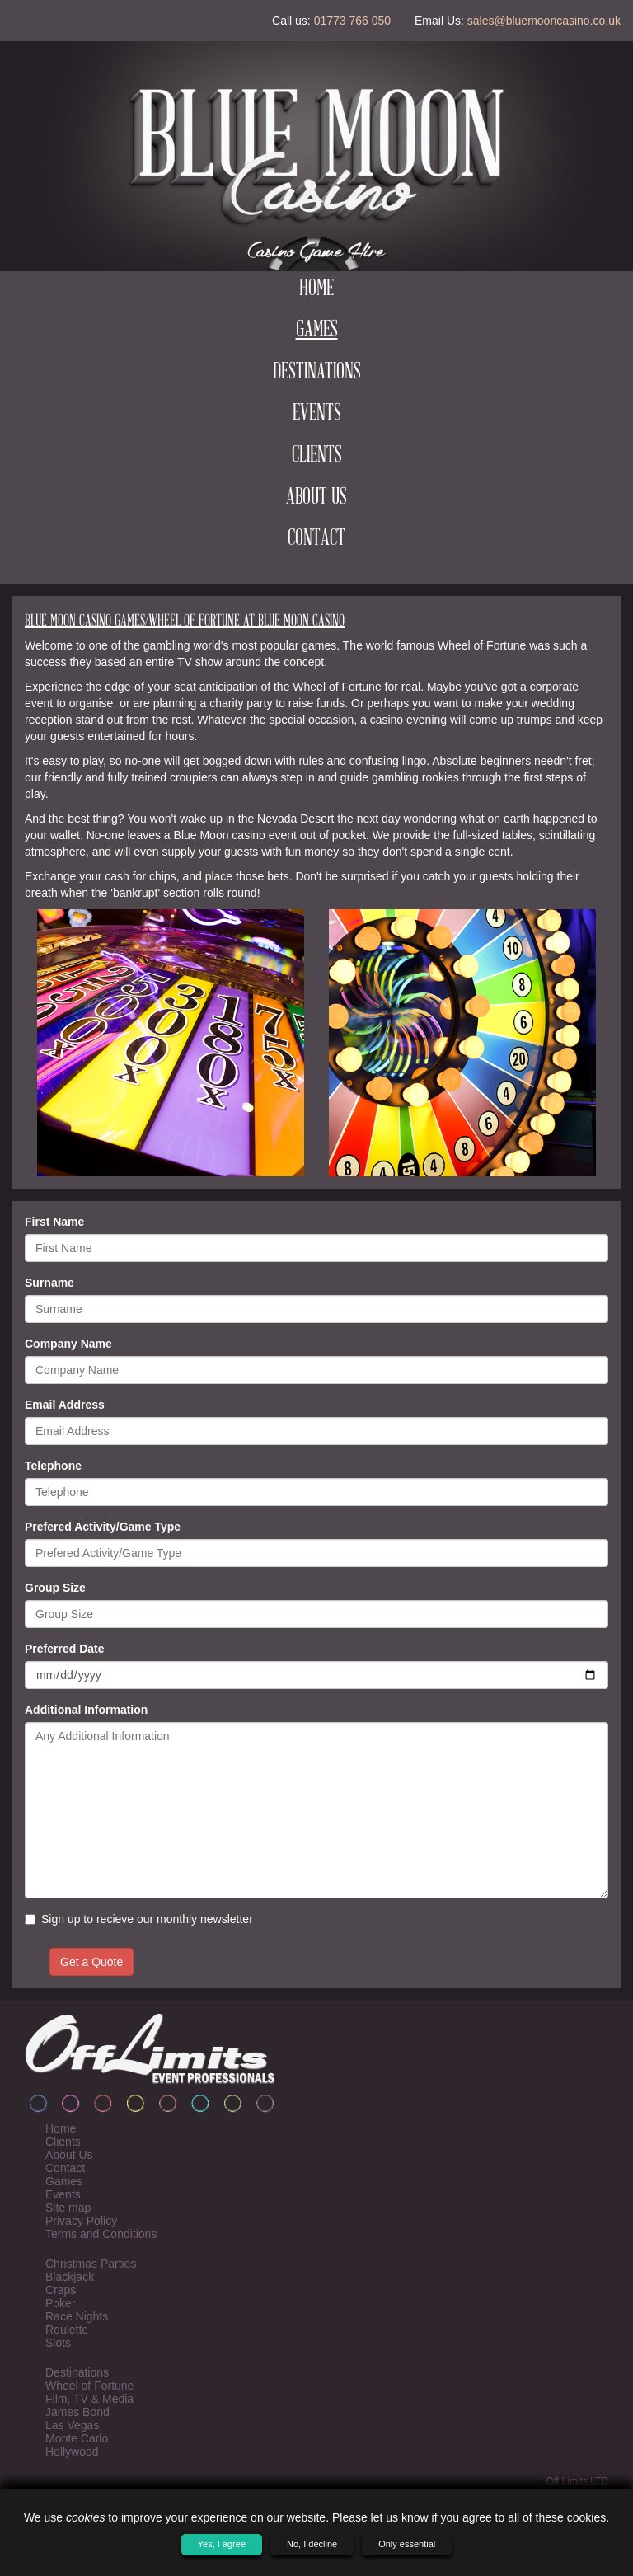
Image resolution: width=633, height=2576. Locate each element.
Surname (49, 1282)
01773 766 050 (352, 20)
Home (316, 289)
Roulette (66, 2329)
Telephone (53, 1465)
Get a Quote (91, 1961)
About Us (316, 497)
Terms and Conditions (101, 2234)
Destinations (317, 372)
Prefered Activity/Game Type (103, 1526)
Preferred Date (65, 1648)
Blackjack (69, 2276)
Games (317, 330)
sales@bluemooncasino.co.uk (544, 20)
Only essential (406, 2544)
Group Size (55, 1587)
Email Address (65, 1404)
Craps (60, 2290)
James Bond (77, 2412)
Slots (58, 2342)
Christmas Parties (90, 2263)
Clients (317, 455)
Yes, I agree (222, 2544)
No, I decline (312, 2544)
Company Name (68, 1343)
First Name (54, 1221)
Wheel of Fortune (89, 2385)
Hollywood (72, 2451)
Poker (60, 2303)
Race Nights (76, 2316)
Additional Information (86, 1709)
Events (317, 413)
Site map (68, 2207)
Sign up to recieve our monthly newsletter (139, 1919)
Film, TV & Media (89, 2398)
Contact (316, 539)
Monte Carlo (76, 2438)
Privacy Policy (81, 2220)
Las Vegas (72, 2425)
